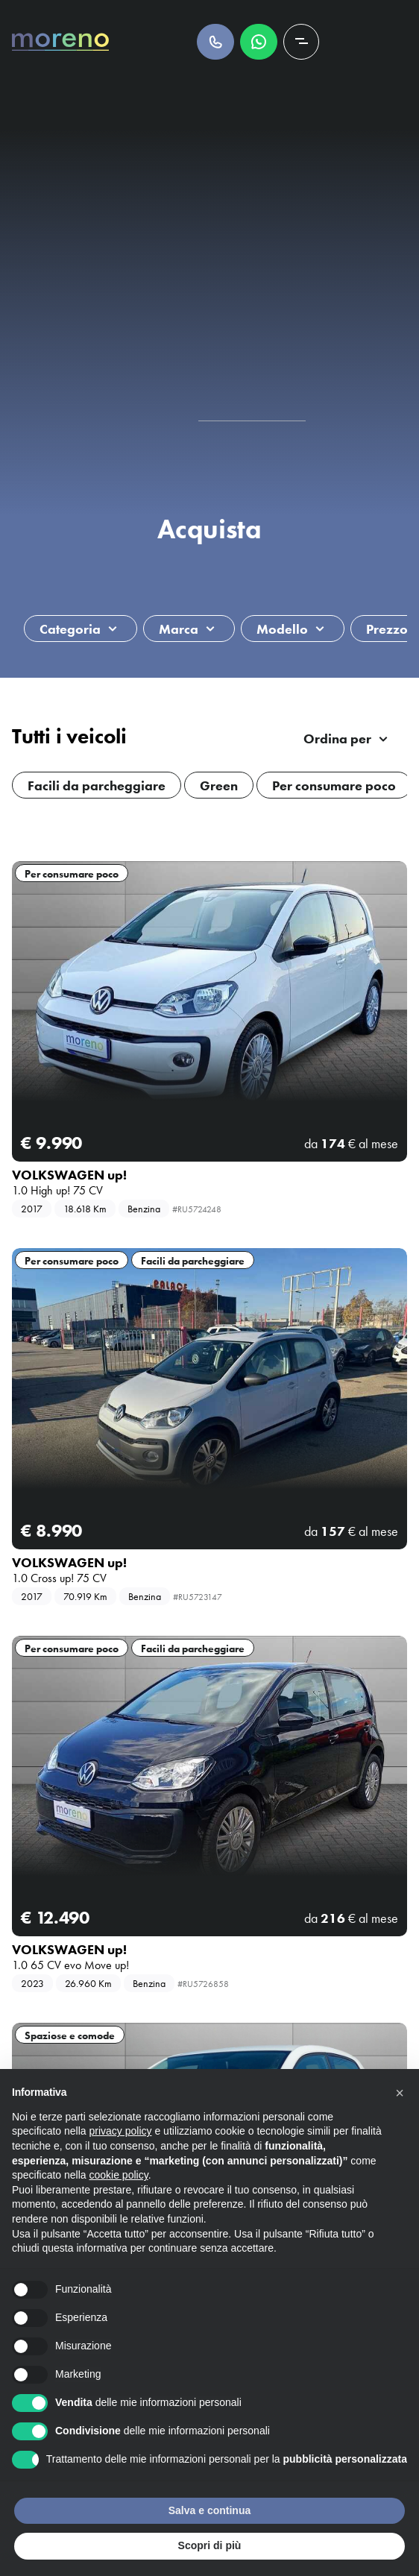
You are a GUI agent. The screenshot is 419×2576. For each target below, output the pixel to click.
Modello (282, 628)
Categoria (70, 628)
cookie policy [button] (118, 2175)
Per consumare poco (72, 874)
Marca (178, 628)
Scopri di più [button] (210, 2545)
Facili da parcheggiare (193, 1260)
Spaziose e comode (70, 2035)
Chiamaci (215, 42)
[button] (400, 2093)
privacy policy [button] (120, 2131)
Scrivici (258, 42)
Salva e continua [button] (209, 2510)
